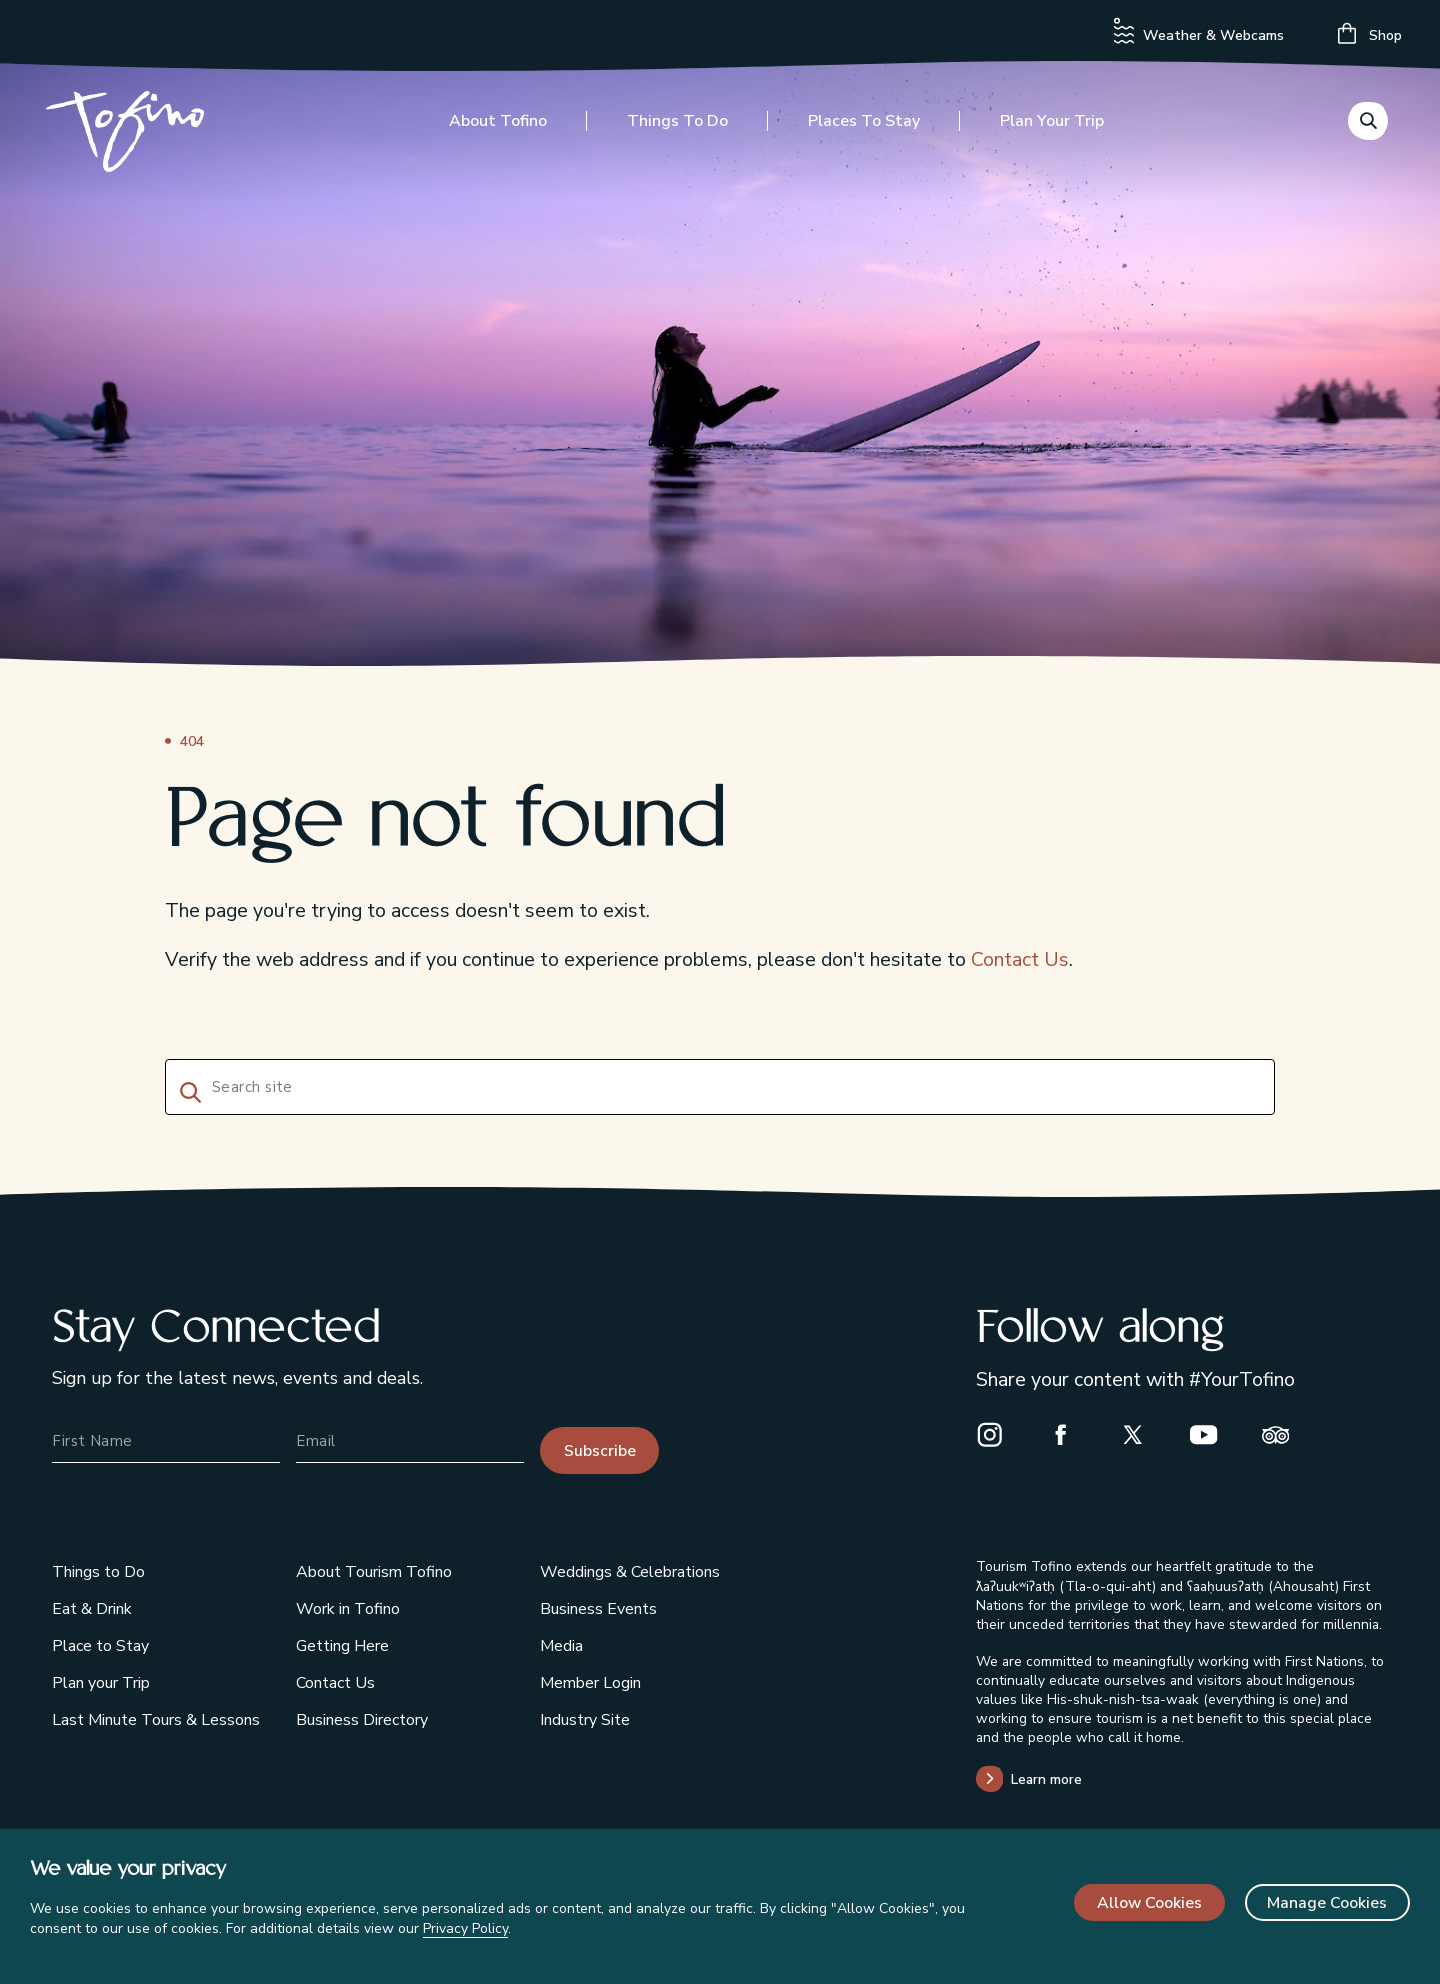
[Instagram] (998, 1435)
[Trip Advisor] (1284, 1435)
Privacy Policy (465, 1928)
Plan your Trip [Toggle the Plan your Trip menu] (1052, 127)
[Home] (131, 139)
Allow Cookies (1149, 1903)
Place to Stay (100, 1646)
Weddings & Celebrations (630, 1572)
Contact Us (1020, 959)
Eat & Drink (92, 1609)
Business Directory (362, 1720)
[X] (1141, 1435)
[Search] (187, 1090)
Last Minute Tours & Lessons (156, 1720)
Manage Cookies (1327, 1903)
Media (561, 1646)
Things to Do (98, 1572)
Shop (1370, 33)
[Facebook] (1069, 1435)
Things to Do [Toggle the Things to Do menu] (677, 127)
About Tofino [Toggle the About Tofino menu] (498, 127)
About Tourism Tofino (374, 1572)
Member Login (590, 1683)
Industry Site (585, 1720)
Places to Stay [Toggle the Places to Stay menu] (864, 127)
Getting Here (342, 1646)
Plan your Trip (101, 1683)
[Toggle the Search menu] (1368, 125)
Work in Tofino (348, 1609)
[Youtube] (1212, 1435)
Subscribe (600, 1451)
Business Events (598, 1609)
